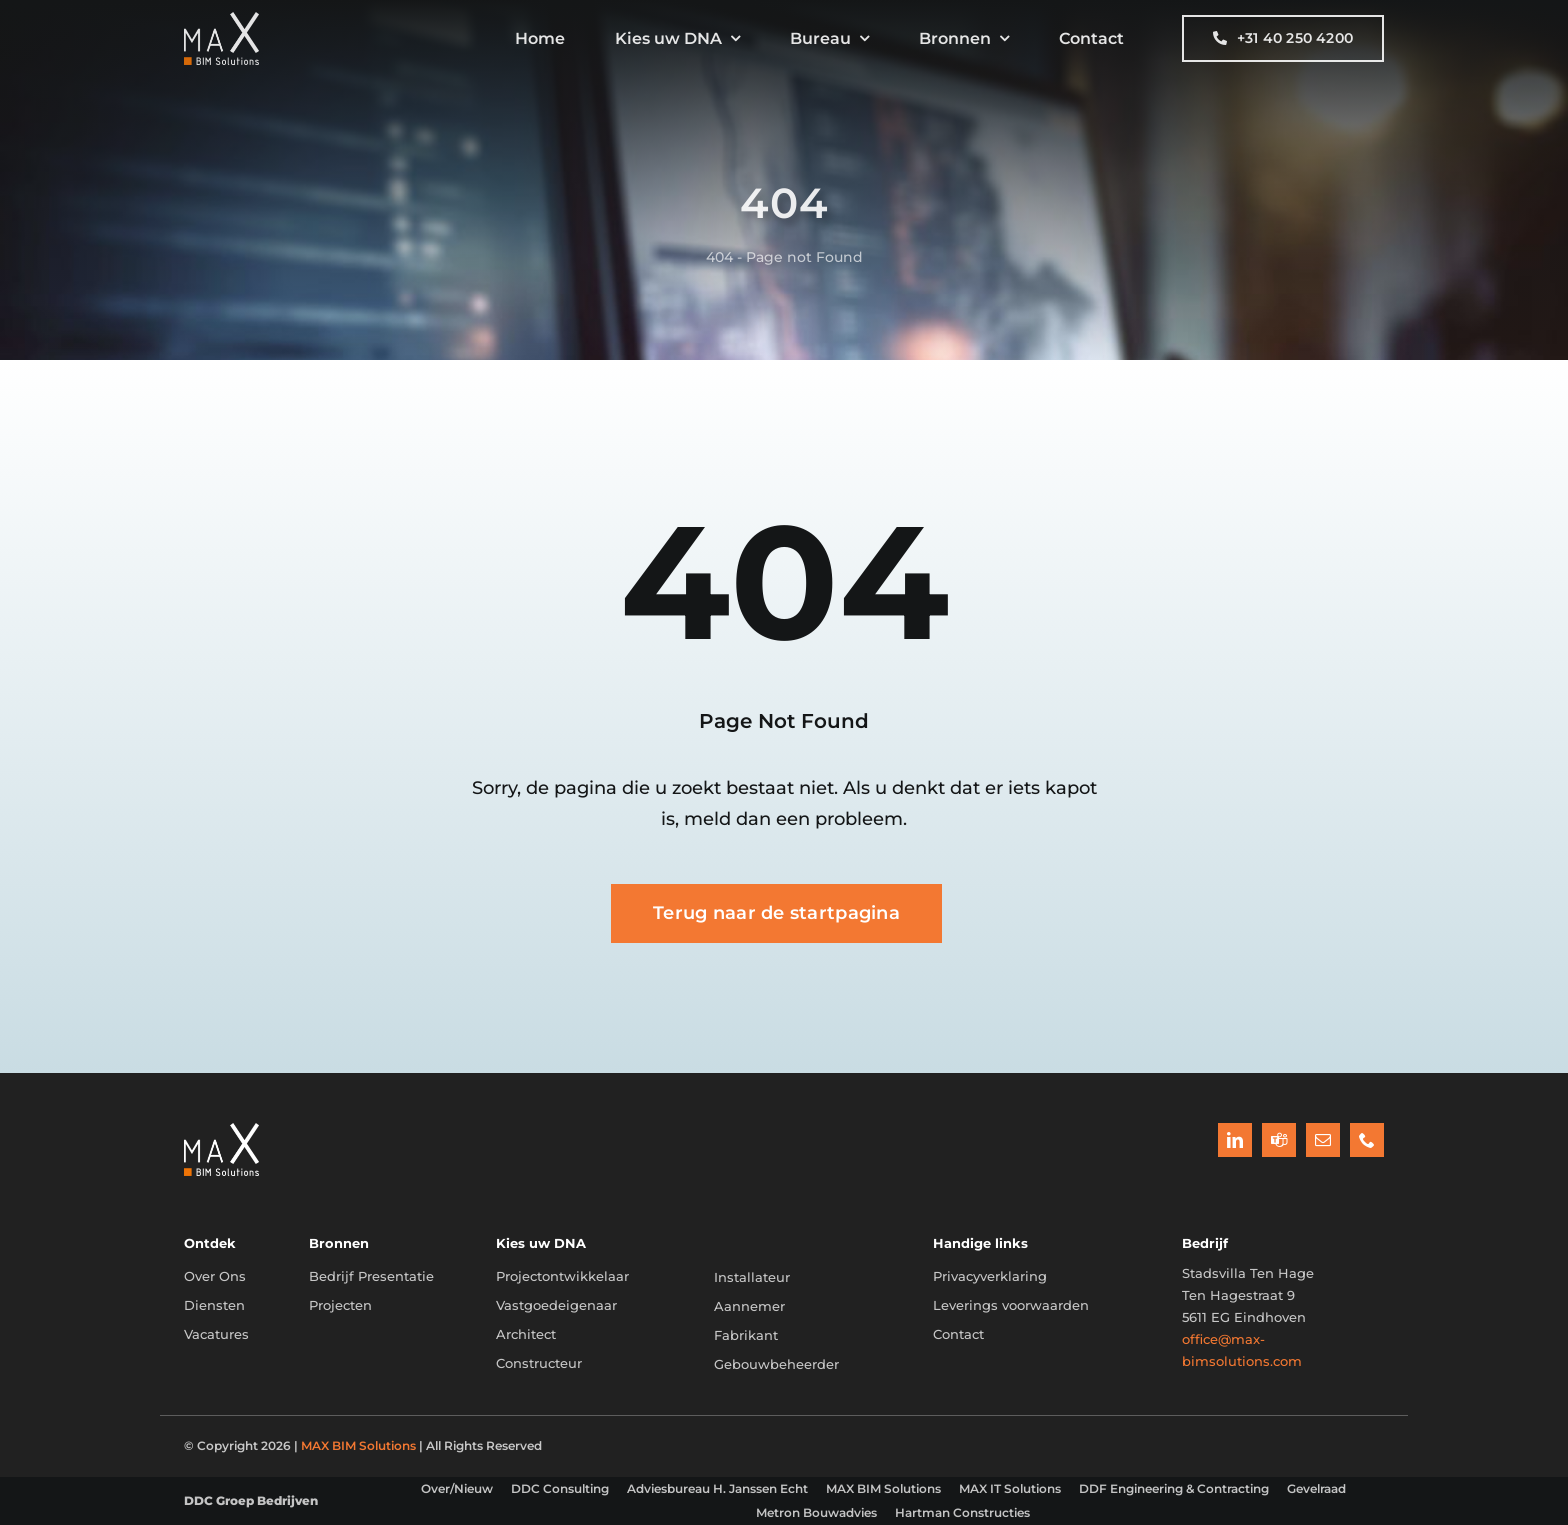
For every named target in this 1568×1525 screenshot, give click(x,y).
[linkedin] (1235, 1140)
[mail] (1323, 1140)
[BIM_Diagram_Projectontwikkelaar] (221, 1130)
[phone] (1367, 1140)
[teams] (1279, 1140)
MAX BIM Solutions (358, 1445)
